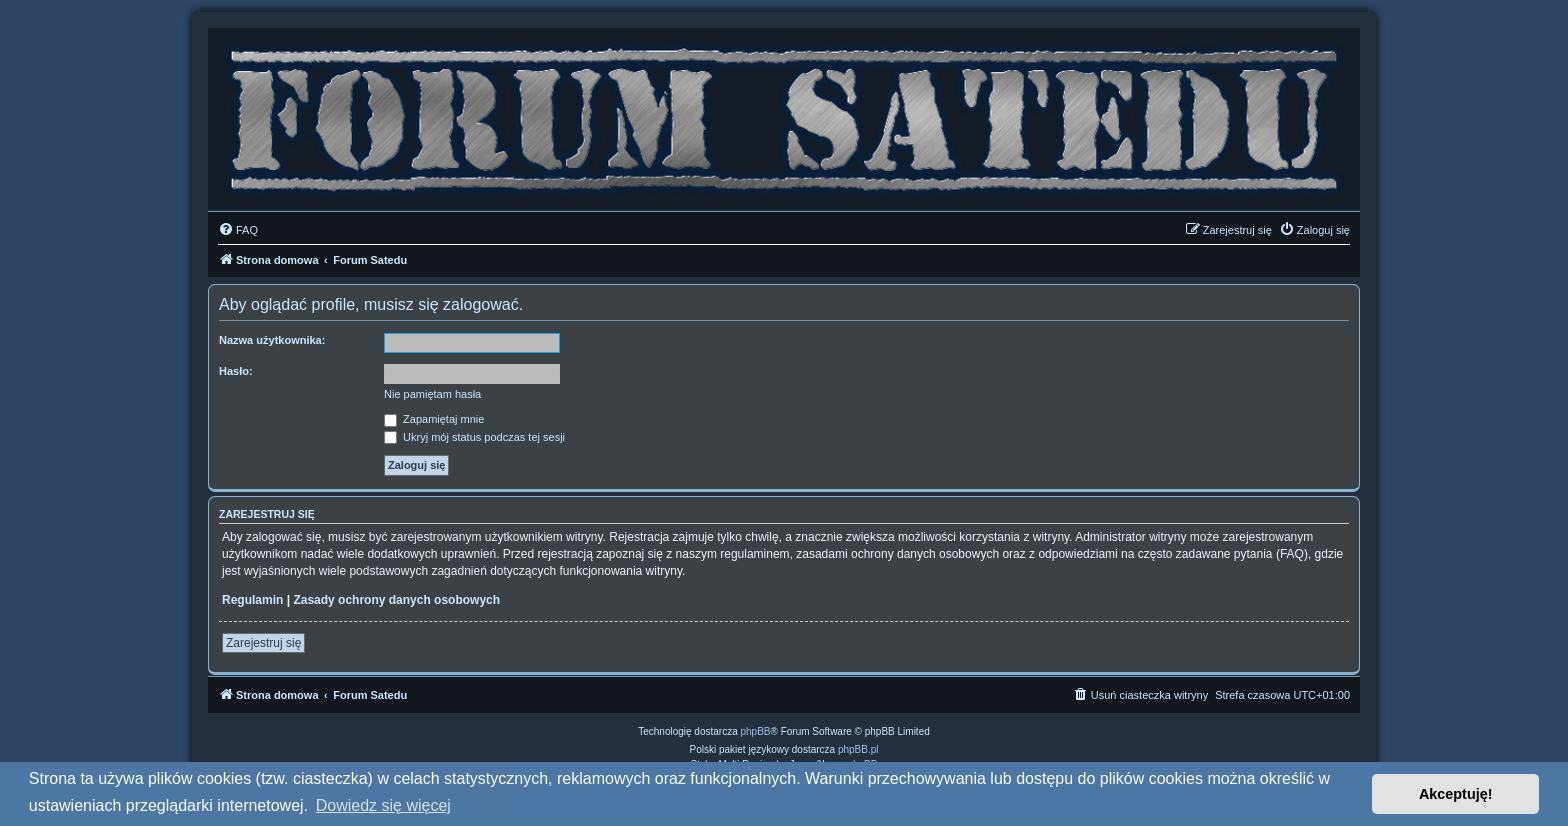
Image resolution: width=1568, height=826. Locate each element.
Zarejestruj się (263, 643)
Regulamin (252, 600)
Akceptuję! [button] (1456, 794)
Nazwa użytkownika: (272, 340)
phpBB (756, 731)
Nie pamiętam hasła (432, 394)
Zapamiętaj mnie (434, 419)
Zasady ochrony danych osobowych (396, 600)
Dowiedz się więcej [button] (383, 805)
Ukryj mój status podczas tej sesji (474, 437)
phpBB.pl (858, 749)
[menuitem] (238, 230)
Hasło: (236, 371)
